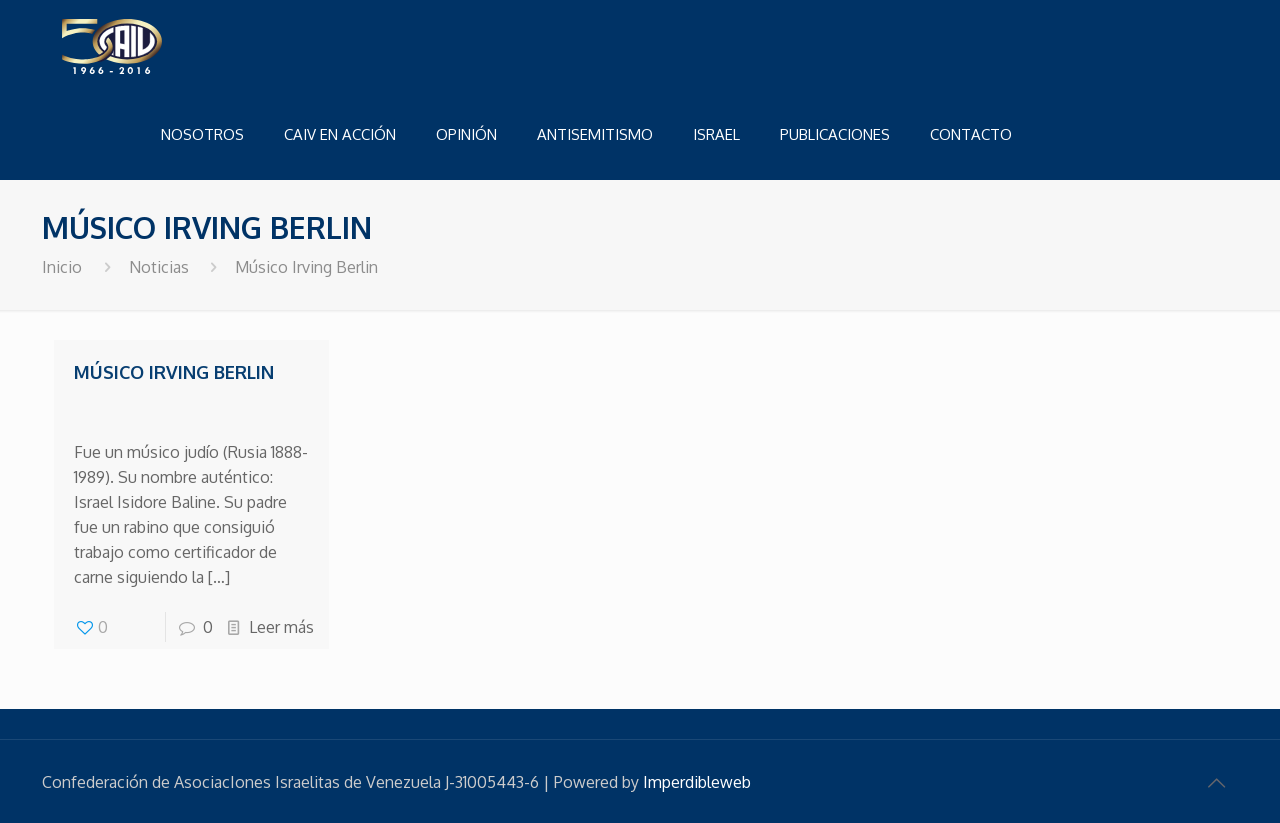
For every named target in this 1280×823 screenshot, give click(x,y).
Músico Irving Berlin (174, 372)
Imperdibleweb (697, 782)
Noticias (159, 267)
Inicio (62, 267)
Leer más (281, 627)
